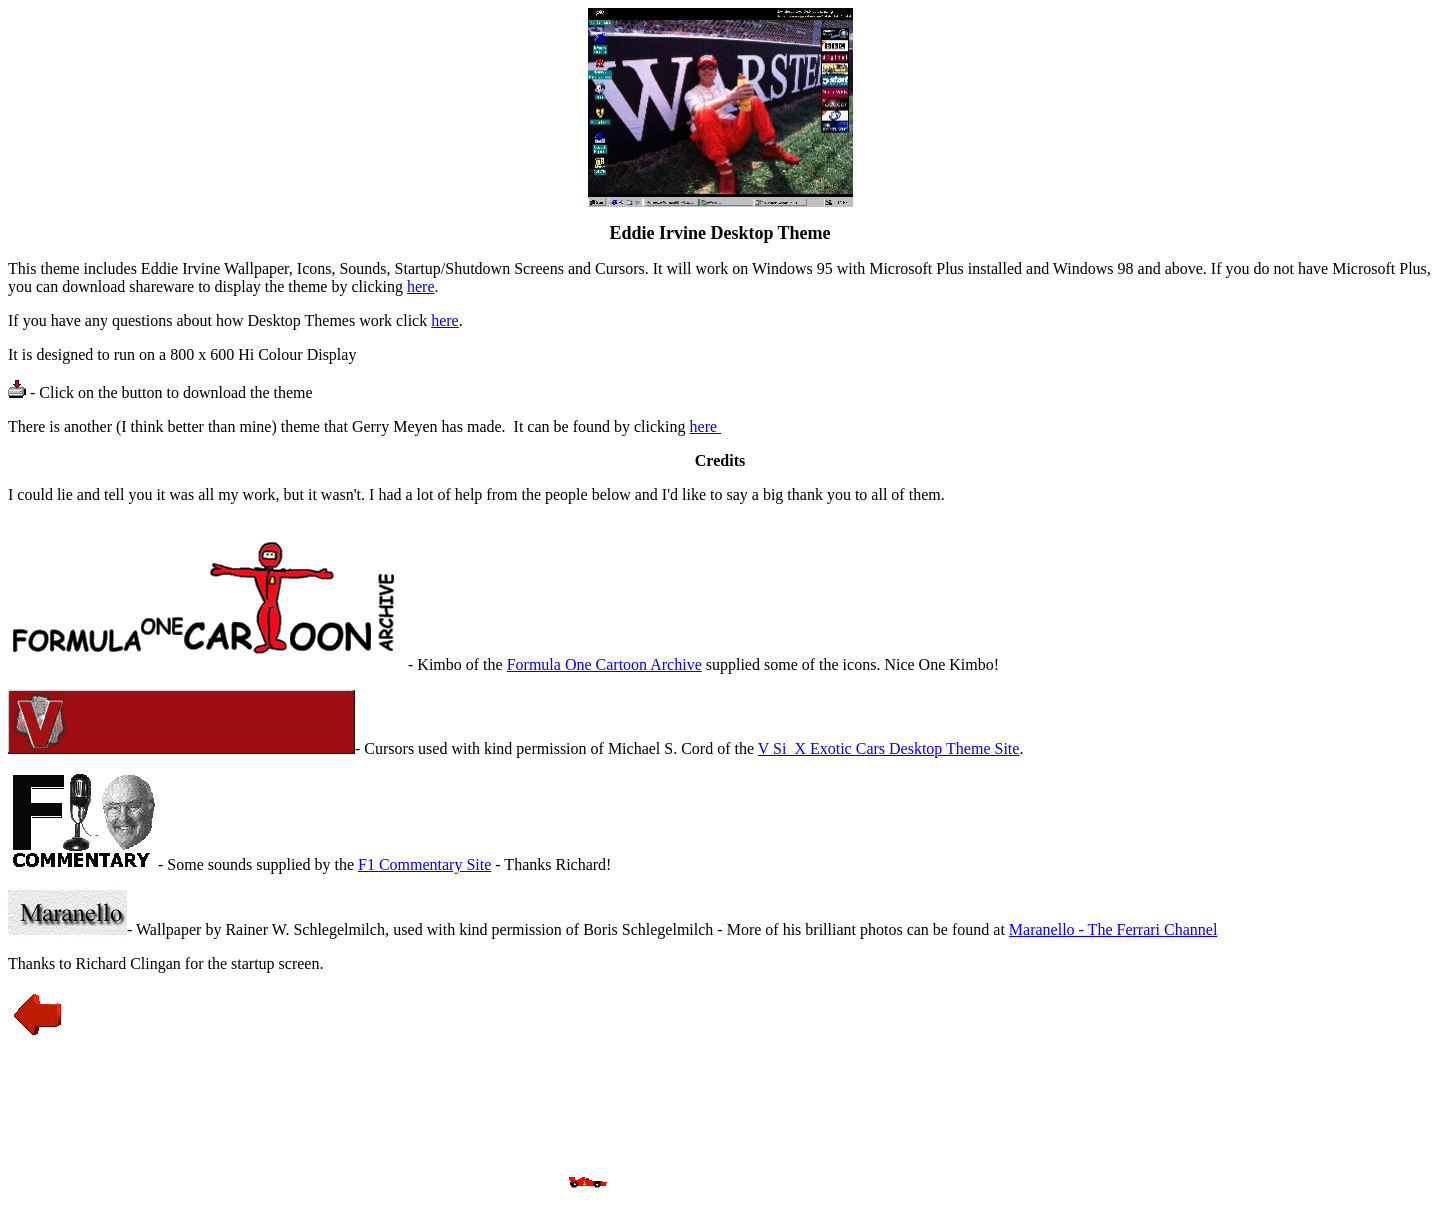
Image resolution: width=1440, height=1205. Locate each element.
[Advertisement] (720, 1115)
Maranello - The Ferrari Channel (1113, 929)
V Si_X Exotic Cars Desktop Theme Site (889, 748)
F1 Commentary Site (424, 864)
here (421, 286)
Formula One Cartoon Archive (604, 664)
